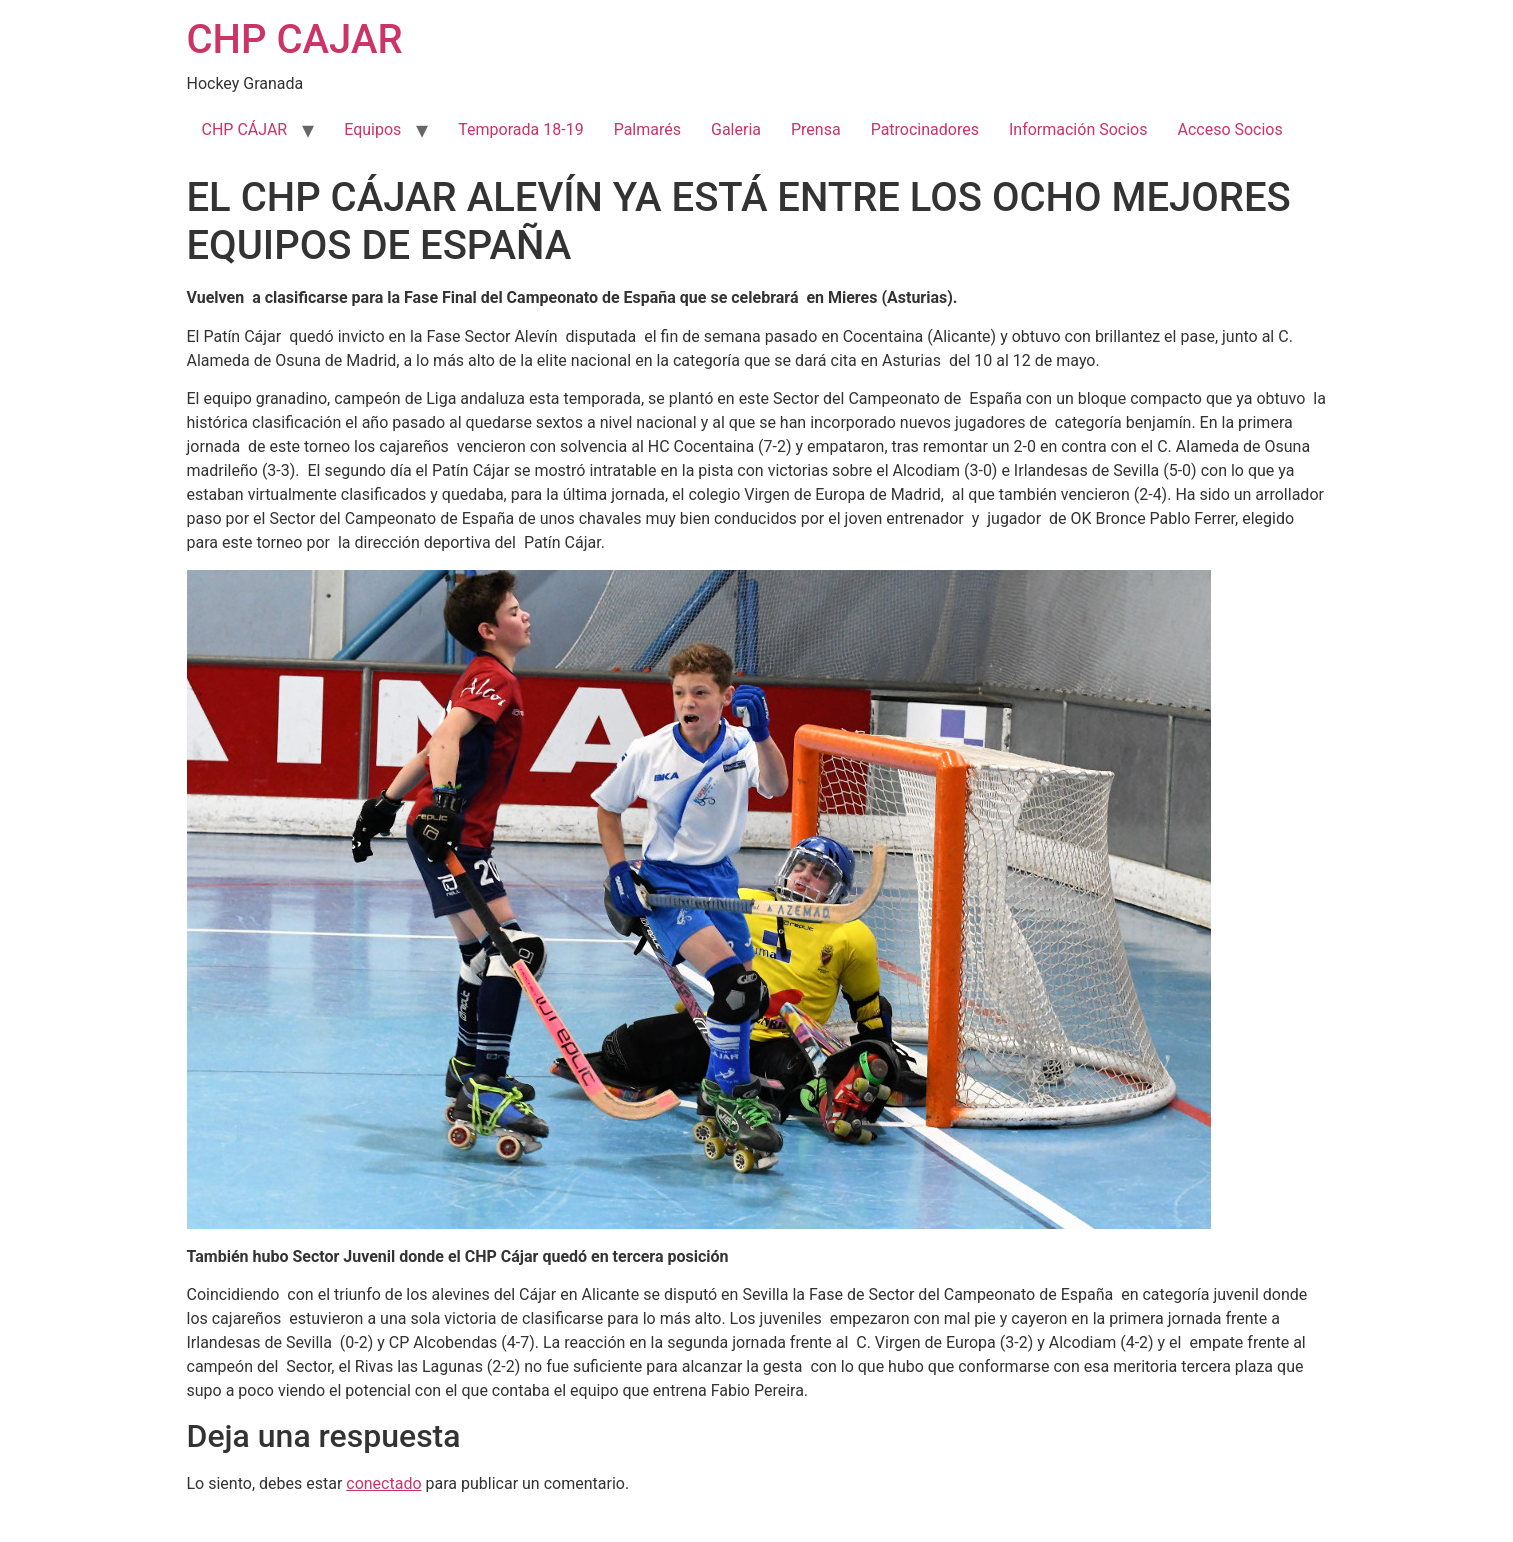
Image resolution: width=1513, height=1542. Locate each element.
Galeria (736, 129)
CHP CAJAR (295, 39)
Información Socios (1078, 129)
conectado (383, 1483)
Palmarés (647, 129)
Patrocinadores (925, 129)
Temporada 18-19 (520, 129)
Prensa (816, 129)
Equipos (372, 129)
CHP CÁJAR (245, 129)
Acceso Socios (1229, 129)
